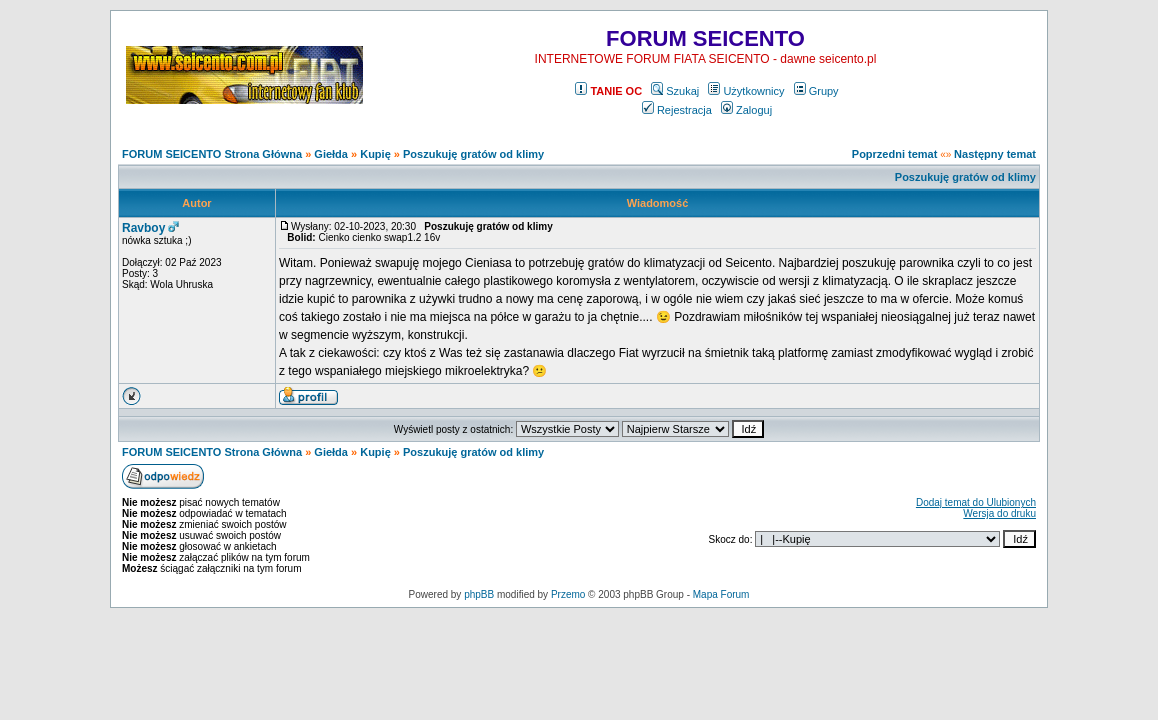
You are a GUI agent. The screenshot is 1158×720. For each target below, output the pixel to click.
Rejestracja (677, 110)
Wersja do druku (999, 513)
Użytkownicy (746, 91)
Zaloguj (746, 110)
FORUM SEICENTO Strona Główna (212, 154)
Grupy (816, 91)
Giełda (331, 154)
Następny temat (995, 154)
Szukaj (675, 91)
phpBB (479, 594)
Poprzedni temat (895, 154)
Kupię (375, 154)
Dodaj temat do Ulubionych (976, 502)
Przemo (568, 594)
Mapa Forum (721, 594)
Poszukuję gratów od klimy (473, 154)
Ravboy (143, 228)
